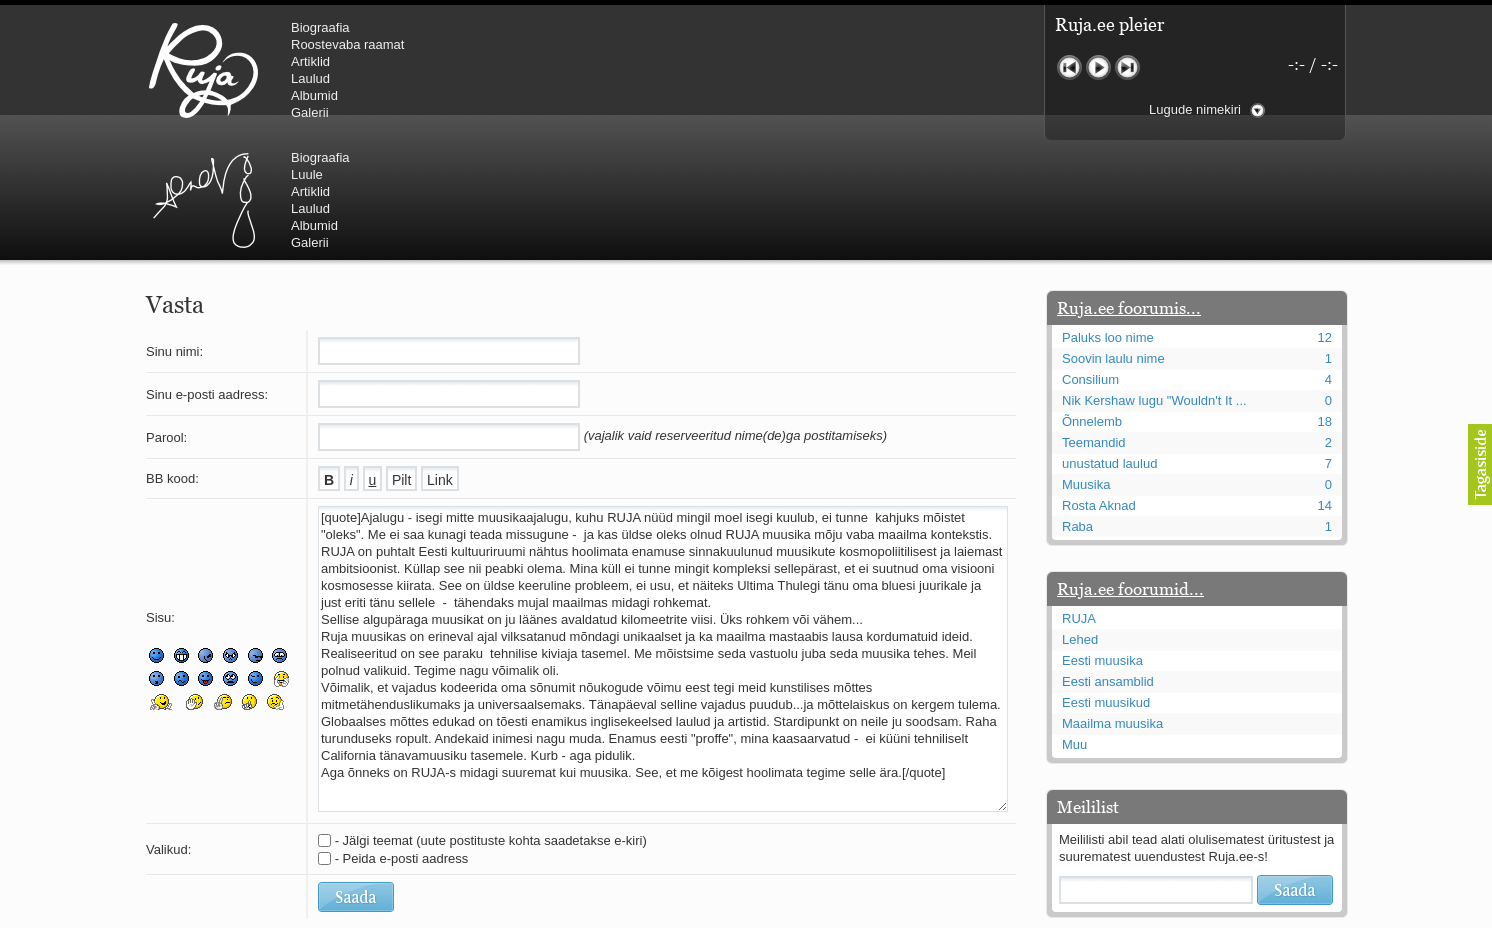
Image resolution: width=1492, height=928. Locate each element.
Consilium (1090, 259)
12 (1325, 217)
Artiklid (310, 61)
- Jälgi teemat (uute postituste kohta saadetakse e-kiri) (491, 720)
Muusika (1086, 364)
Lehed (1080, 519)
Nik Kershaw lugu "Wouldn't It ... (1154, 280)
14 (1325, 385)
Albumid (314, 95)
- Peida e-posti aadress (402, 738)
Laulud (310, 78)
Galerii (310, 112)
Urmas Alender (541, 70)
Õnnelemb (1092, 301)
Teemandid (1094, 322)
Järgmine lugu (1127, 67)
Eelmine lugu (1069, 67)
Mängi (1098, 67)
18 (1325, 301)
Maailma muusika (1112, 603)
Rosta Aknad (1099, 385)
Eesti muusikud (1106, 582)
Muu (1074, 624)
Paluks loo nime (1108, 217)
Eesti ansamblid (1108, 561)
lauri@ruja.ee (601, 914)
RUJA (203, 70)
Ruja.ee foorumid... (1130, 469)
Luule (645, 44)
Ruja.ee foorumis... (1129, 188)
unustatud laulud (1109, 343)
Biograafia (320, 27)
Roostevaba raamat (347, 44)
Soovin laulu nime (1113, 238)
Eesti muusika (1102, 540)
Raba (1077, 406)
